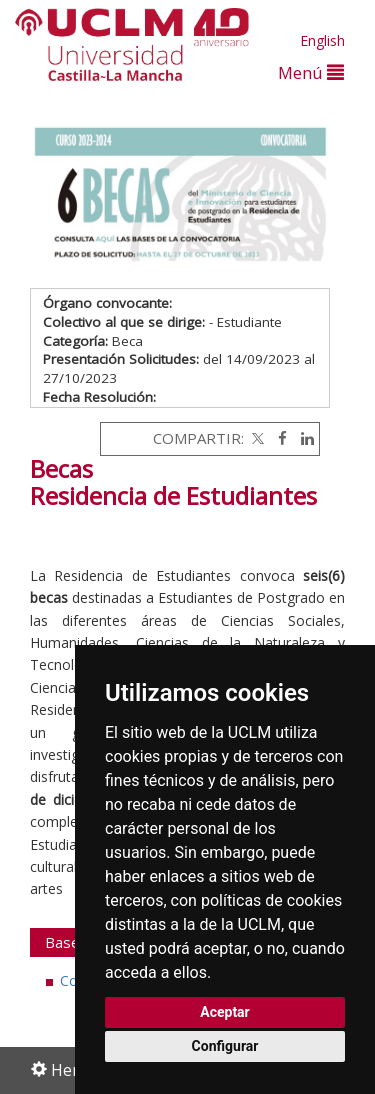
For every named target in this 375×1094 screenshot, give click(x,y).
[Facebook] (277, 438)
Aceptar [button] (225, 1012)
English (322, 40)
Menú (311, 72)
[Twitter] (256, 438)
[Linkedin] (302, 438)
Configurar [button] (225, 1046)
